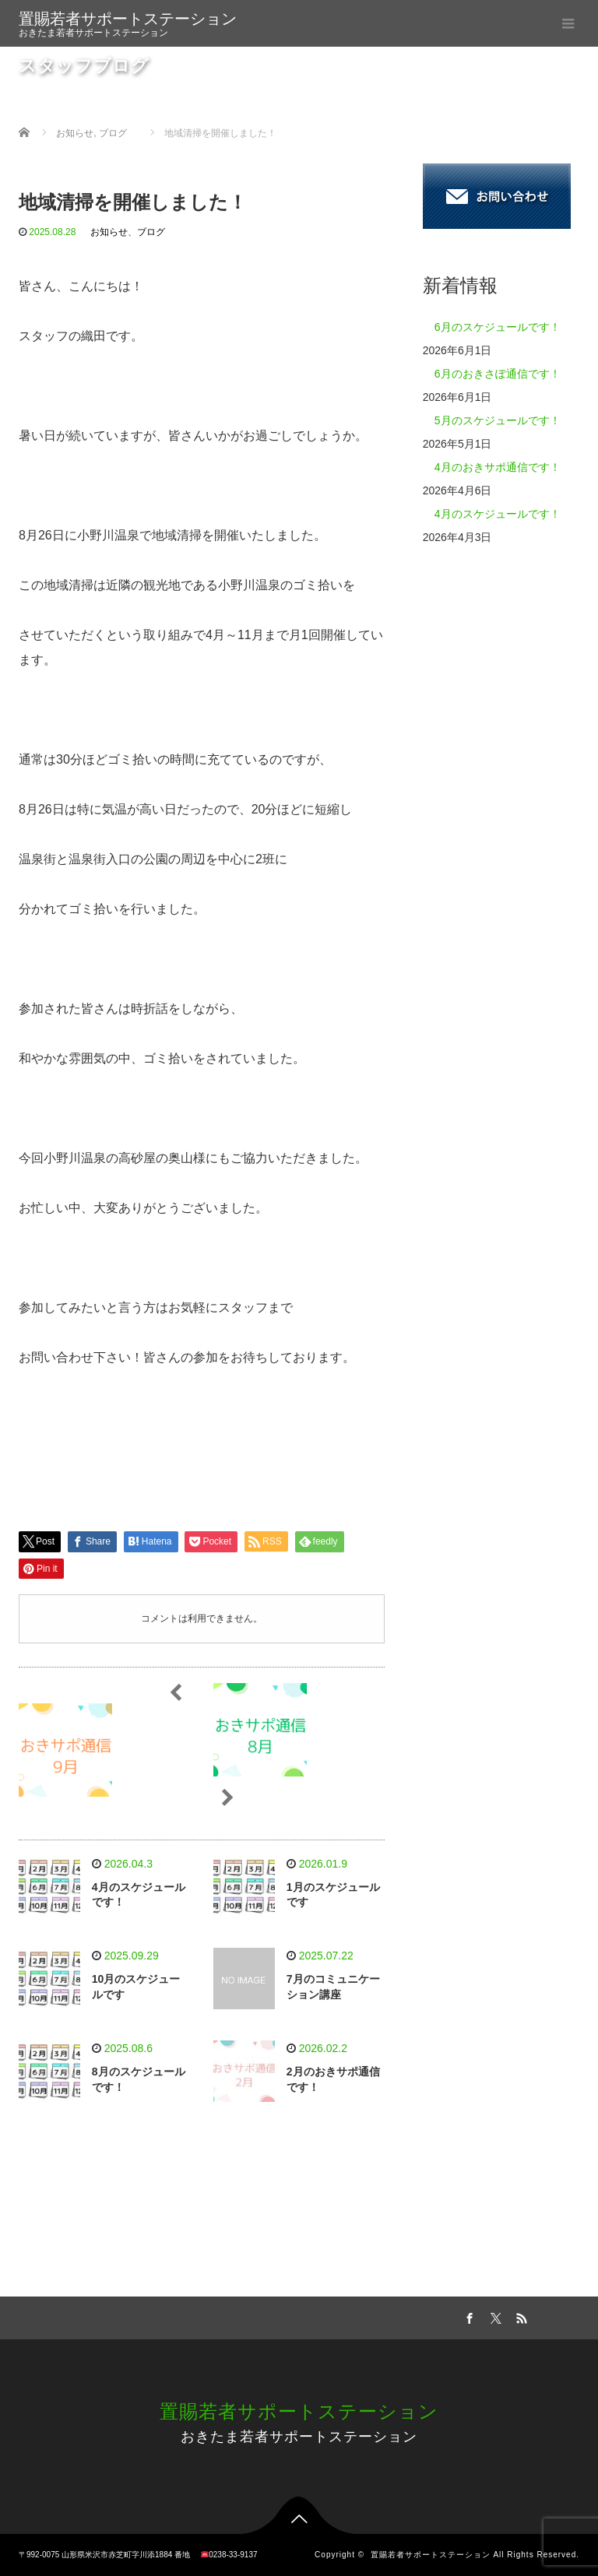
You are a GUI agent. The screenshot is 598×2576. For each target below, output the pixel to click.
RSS (520, 2316)
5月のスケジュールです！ (497, 420)
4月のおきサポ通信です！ (497, 467)
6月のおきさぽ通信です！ (497, 373)
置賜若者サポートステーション (128, 18)
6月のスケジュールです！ (497, 327)
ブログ (151, 232)
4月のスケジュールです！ (497, 514)
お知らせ (109, 232)
